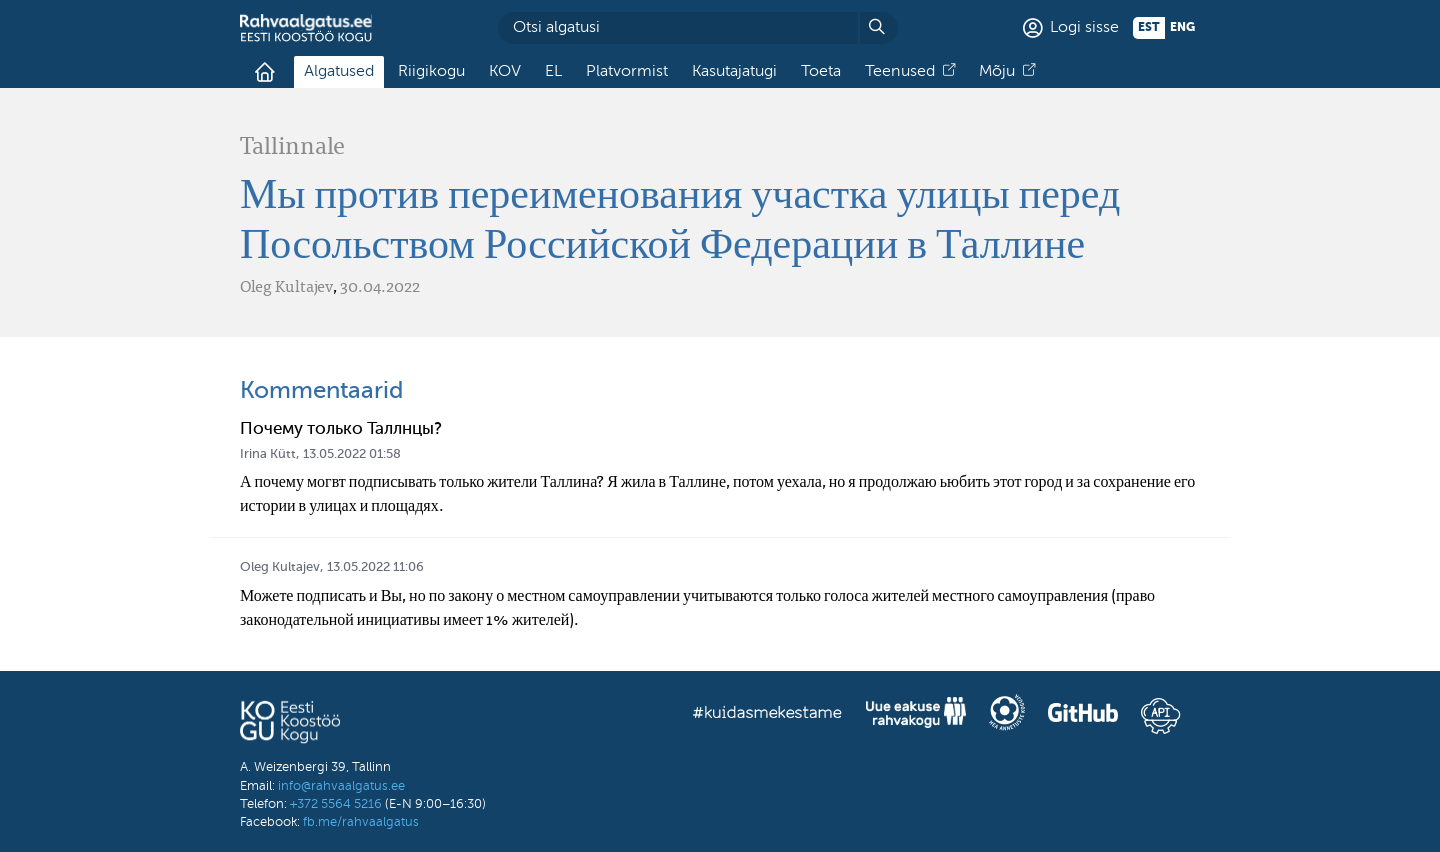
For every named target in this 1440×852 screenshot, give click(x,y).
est (1149, 28)
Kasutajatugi (734, 72)
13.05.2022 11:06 (375, 567)
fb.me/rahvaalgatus (361, 822)
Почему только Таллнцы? (341, 429)
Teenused (900, 72)
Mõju (997, 72)
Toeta (821, 72)
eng (1182, 28)
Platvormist (627, 72)
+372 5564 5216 (336, 804)
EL (553, 72)
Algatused (339, 72)
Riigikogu (431, 72)
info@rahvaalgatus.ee (341, 786)
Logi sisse (1084, 28)
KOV (505, 72)
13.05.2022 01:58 (352, 454)
